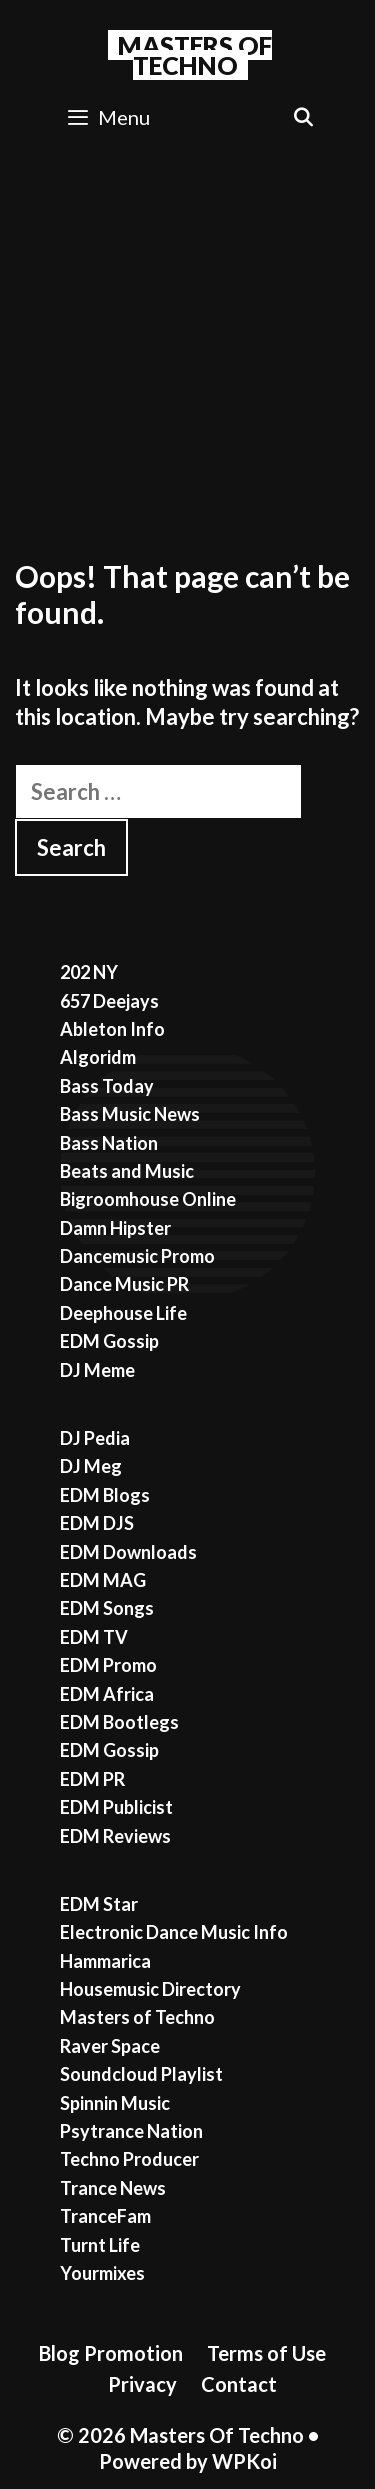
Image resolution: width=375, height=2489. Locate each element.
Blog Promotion (111, 2353)
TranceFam (105, 2216)
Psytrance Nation (131, 2131)
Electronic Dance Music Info (174, 1932)
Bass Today (107, 1086)
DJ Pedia (95, 1438)
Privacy (142, 2384)
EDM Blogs (105, 1495)
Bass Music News (130, 1114)
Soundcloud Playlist (141, 2074)
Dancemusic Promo (137, 1256)
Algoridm (98, 1057)
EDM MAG (103, 1580)
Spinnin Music (115, 2103)
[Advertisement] (187, 345)
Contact (239, 2384)
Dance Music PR (124, 1284)
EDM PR (92, 1779)
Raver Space (110, 2046)
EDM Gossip (109, 1341)
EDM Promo (108, 1665)
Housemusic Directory (150, 1989)
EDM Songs (107, 1608)
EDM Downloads (128, 1552)
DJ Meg (91, 1466)
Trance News (113, 2188)
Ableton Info (112, 1029)
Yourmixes (102, 2273)
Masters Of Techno (195, 55)
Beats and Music (127, 1171)
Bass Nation (109, 1143)
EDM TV (94, 1637)
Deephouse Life (123, 1313)
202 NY (89, 972)
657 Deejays (109, 1001)
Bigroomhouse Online (148, 1199)
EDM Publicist (116, 1807)
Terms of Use (266, 2353)
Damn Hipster (115, 1228)
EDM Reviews (115, 1836)
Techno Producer (129, 2159)
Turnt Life (100, 2245)
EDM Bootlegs (119, 1722)
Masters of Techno (137, 2017)
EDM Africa (107, 1694)
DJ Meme (97, 1370)
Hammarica (105, 1961)
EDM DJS (97, 1523)
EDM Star (99, 1904)
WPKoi (244, 2461)
